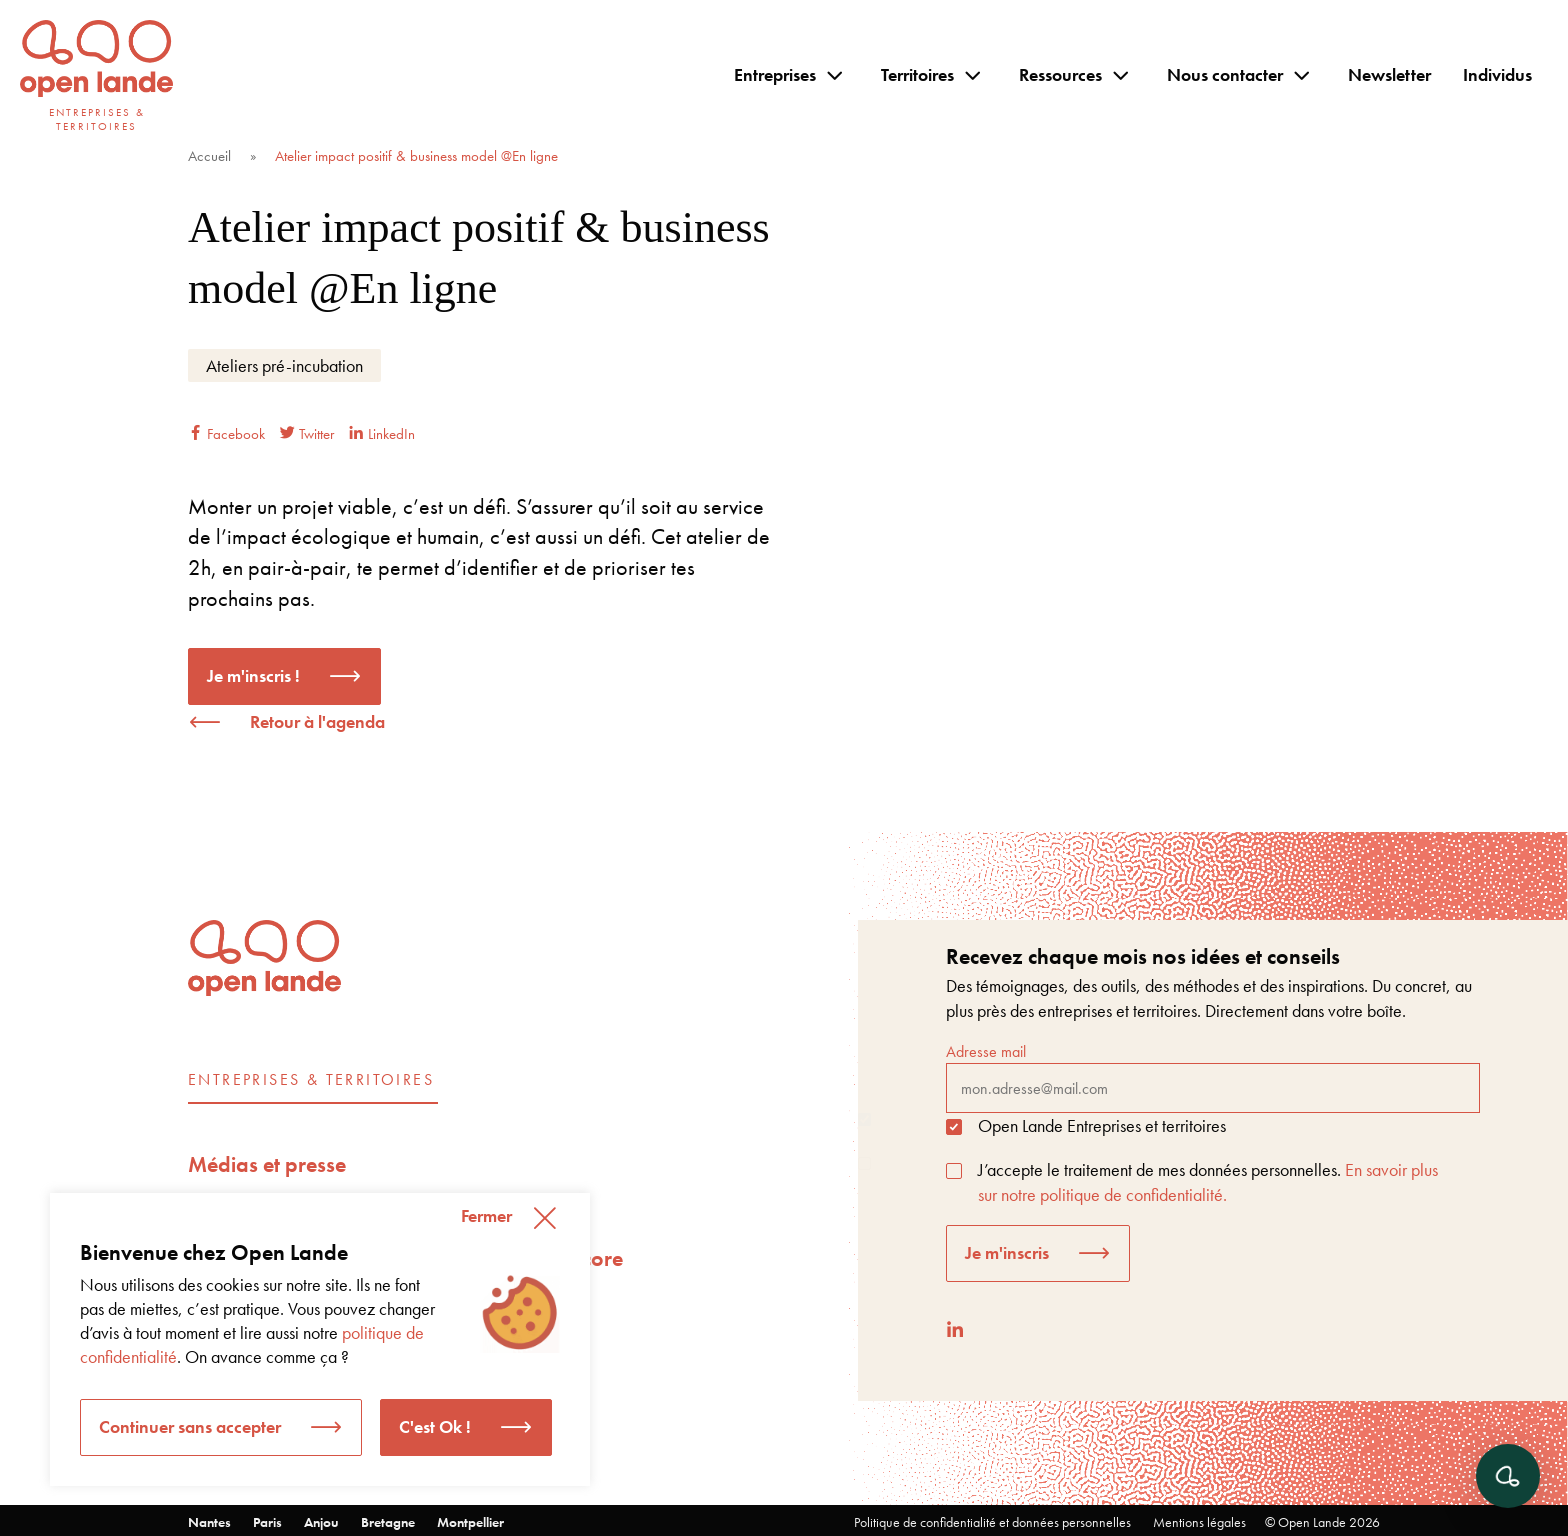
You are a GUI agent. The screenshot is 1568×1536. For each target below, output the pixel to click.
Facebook (226, 434)
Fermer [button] (486, 1215)
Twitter (307, 434)
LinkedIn (382, 434)
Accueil (209, 156)
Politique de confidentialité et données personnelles (992, 1522)
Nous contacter (1225, 74)
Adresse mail (1213, 1077)
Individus (1497, 74)
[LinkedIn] (955, 1329)
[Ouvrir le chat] (1508, 1476)
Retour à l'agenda (317, 721)
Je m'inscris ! (253, 675)
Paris (267, 1522)
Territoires (917, 74)
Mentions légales (1199, 1522)
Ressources (1060, 74)
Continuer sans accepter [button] (190, 1426)
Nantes (209, 1522)
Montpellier (470, 1522)
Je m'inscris (1007, 1252)
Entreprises (775, 74)
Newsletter (1389, 74)
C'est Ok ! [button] (435, 1426)
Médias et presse (267, 1164)
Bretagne (388, 1522)
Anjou (321, 1522)
